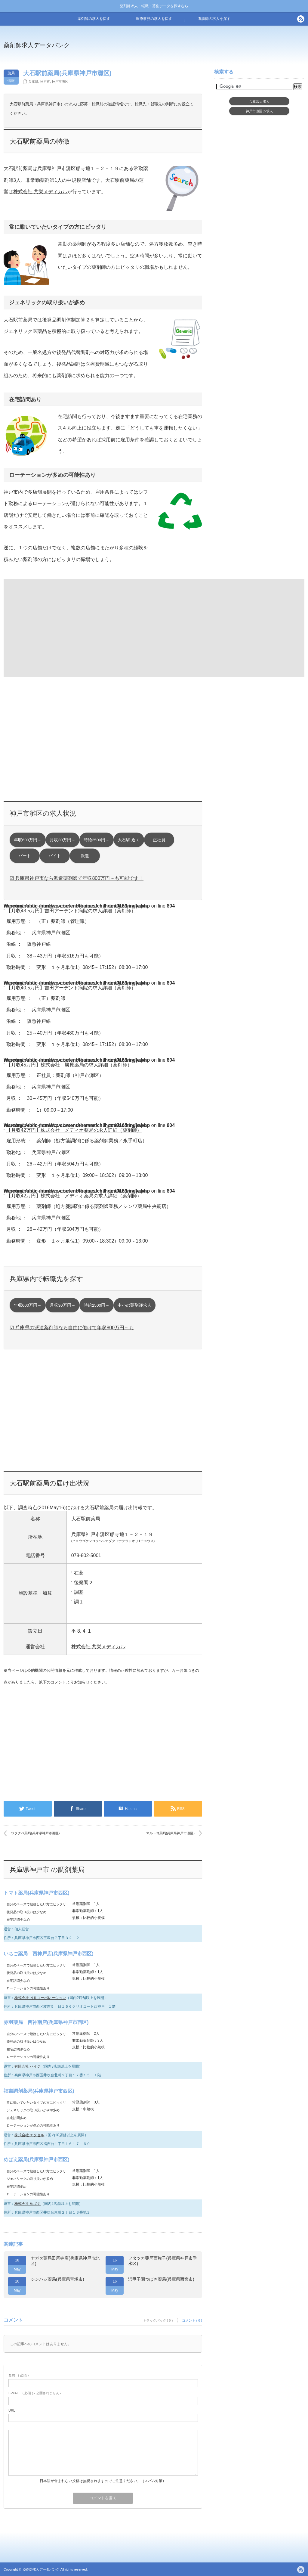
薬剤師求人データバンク (37, 45)
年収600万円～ (28, 840)
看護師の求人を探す (214, 19)
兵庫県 (33, 81)
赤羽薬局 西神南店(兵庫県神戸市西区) (46, 2022)
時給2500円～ (96, 840)
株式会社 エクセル (29, 2135)
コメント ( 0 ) (192, 2320)
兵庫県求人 (259, 101)
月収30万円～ (62, 840)
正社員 (159, 840)
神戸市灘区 (60, 81)
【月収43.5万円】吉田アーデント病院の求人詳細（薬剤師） (71, 910)
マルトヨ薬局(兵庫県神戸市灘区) (170, 1833)
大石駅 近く (129, 840)
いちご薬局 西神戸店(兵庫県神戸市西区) (49, 1953)
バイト (54, 856)
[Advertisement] (53, 627)
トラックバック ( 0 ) (158, 2320)
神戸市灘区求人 (259, 111)
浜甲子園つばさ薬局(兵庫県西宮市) (161, 2279)
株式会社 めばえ (27, 2204)
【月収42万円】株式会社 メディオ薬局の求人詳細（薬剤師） (74, 1130)
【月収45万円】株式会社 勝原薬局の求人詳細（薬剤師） (69, 1064)
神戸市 (45, 81)
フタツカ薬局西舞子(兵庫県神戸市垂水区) (162, 2261)
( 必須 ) (18, 2375)
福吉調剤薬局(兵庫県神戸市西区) (39, 2090)
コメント (58, 1682)
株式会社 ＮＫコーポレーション (40, 1998)
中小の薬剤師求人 (134, 1305)
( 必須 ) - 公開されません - (34, 2393)
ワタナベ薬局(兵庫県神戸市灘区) (35, 1833)
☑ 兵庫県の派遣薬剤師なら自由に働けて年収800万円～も (72, 1327)
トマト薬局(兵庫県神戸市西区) (36, 1892)
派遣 (85, 856)
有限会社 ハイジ (27, 2066)
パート (24, 856)
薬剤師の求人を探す (94, 19)
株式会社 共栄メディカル (40, 191)
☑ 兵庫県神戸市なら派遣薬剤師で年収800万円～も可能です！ (76, 878)
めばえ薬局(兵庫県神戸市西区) (36, 2159)
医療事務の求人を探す (154, 19)
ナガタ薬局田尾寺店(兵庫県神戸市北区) (65, 2261)
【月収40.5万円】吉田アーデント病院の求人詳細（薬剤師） (71, 987)
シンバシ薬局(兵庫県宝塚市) (57, 2279)
